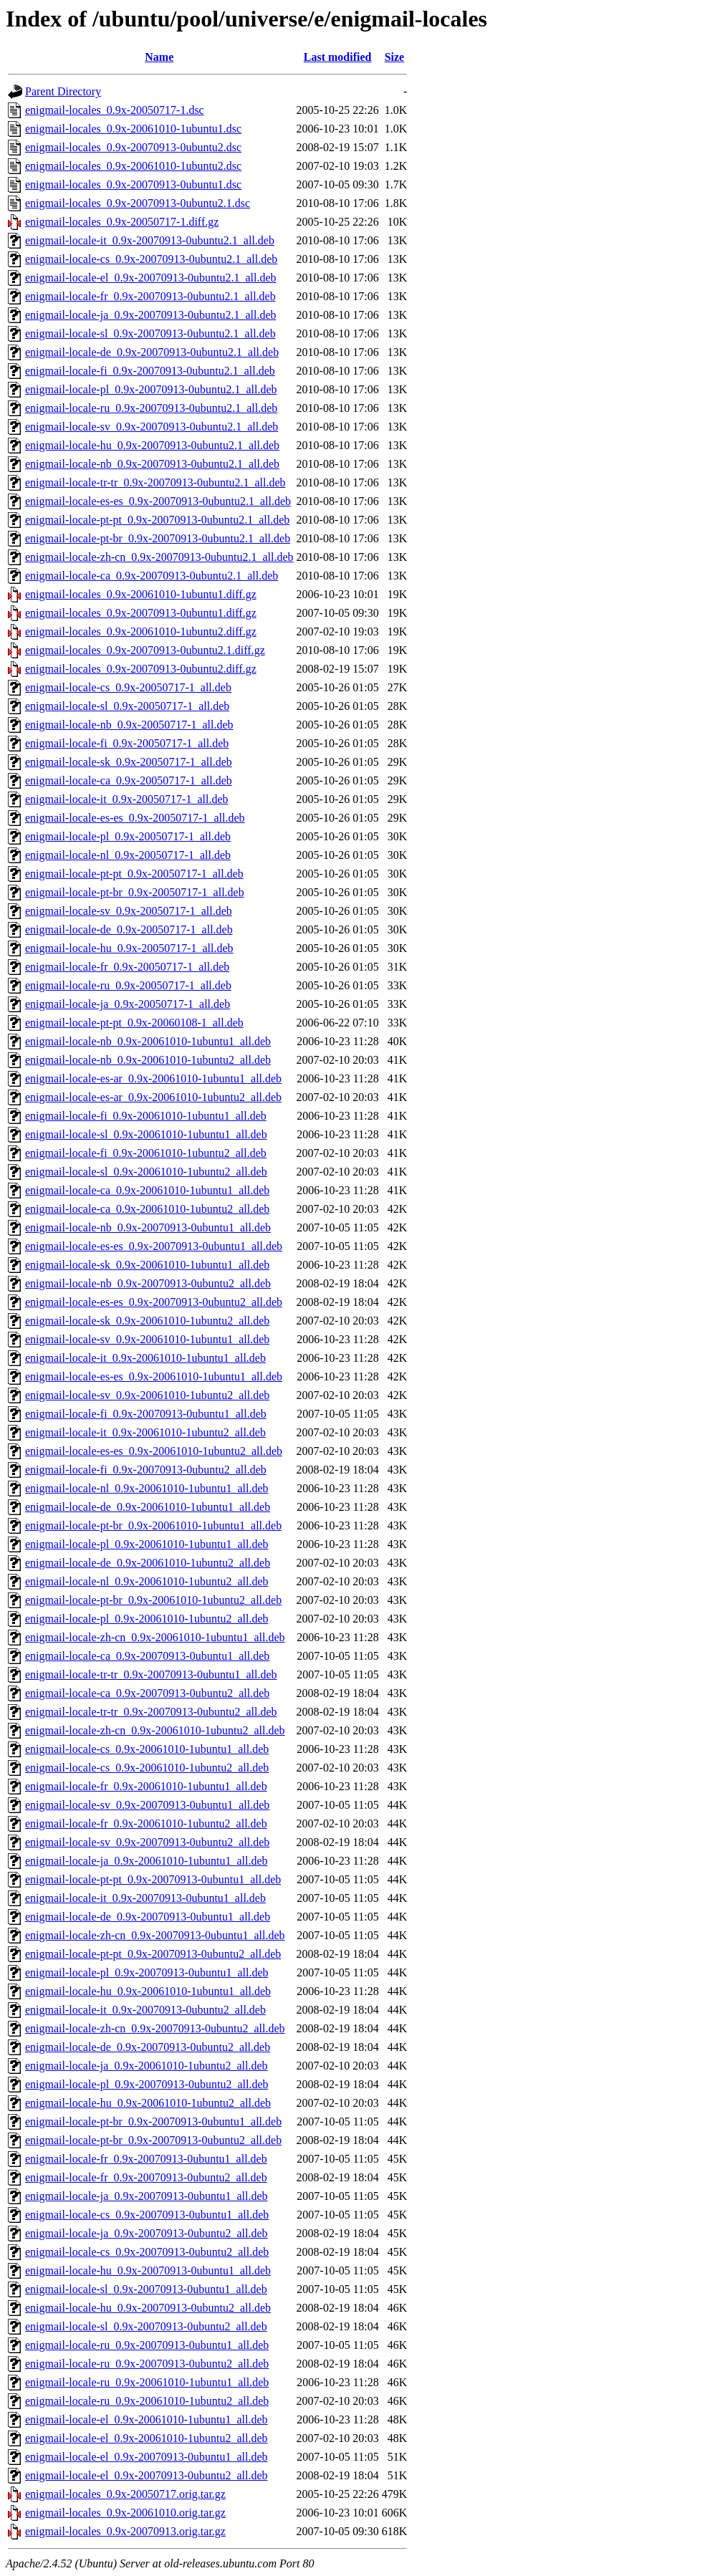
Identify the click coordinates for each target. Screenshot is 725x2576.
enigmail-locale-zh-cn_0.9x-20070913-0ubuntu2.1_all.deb (159, 557)
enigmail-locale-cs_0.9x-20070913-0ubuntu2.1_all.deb (151, 259)
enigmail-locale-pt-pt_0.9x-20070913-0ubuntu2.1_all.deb (157, 520)
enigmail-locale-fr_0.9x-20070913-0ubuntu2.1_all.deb (150, 296)
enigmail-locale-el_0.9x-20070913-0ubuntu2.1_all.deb (151, 277)
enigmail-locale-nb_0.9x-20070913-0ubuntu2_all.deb (148, 1283)
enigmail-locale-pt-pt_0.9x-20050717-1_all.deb (134, 874)
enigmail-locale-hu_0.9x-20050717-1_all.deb (129, 948)
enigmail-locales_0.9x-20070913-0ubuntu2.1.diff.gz (145, 650)
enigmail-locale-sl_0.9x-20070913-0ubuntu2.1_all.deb (150, 333)
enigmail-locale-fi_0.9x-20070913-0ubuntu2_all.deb (146, 1470)
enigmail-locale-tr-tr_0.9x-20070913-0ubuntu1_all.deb (151, 1674)
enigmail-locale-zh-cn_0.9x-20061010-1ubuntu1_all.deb (155, 1637)
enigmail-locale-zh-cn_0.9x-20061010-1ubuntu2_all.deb (155, 1730)
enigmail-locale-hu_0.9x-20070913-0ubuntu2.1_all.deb (152, 445)
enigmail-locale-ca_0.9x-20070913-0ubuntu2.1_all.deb (151, 575)
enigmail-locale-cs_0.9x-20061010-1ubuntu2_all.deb (147, 1768)
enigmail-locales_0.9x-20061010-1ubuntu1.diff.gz (140, 594)
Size (395, 57)
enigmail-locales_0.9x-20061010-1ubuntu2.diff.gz (140, 631)
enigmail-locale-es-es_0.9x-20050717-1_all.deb (135, 818)
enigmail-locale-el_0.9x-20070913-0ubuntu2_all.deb (146, 2475)
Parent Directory (63, 91)
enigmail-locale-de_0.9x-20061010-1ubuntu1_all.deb (147, 1507)
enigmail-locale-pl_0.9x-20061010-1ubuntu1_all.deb (146, 1544)
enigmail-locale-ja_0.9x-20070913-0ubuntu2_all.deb (146, 2233)
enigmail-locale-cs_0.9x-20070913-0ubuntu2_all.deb (147, 2252)
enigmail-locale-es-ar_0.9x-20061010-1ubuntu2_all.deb (153, 1097)
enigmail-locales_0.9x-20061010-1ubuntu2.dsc (133, 166)
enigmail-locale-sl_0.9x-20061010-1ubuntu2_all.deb (146, 1172)
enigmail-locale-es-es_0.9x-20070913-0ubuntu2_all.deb (153, 1302)
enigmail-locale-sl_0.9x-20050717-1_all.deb (127, 706)
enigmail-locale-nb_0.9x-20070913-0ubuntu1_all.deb (148, 1227)
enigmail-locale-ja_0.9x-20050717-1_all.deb (127, 1004)
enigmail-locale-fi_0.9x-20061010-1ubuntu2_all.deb (146, 1153)
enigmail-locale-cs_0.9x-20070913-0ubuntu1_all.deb (147, 2215)
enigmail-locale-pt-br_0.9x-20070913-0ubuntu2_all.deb (153, 2140)
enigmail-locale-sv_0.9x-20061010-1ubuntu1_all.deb (147, 1339)
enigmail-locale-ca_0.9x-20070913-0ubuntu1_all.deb (147, 1656)
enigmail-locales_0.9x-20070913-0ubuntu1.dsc (133, 184)
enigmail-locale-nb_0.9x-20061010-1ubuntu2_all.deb (148, 1060)
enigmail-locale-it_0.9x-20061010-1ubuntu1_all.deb (145, 1358)
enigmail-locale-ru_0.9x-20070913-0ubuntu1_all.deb (147, 2345)
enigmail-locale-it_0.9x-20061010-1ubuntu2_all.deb (145, 1432)
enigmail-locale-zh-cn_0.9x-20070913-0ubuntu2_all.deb (155, 2028)
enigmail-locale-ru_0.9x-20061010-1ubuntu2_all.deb (147, 2401)
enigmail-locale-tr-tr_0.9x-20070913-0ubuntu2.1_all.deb (155, 482)
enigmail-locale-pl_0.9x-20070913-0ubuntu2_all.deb (146, 2084)
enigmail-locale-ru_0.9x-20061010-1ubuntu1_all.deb (147, 2382)
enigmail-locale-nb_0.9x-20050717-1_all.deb (129, 725)
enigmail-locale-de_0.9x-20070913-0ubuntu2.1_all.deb (152, 352)
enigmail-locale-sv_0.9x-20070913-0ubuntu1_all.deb (147, 1805)
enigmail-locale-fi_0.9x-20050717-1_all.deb (127, 743)
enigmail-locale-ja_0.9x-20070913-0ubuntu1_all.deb (146, 2196)
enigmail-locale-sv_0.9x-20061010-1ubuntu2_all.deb (147, 1395)
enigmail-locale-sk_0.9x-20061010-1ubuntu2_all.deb (147, 1321)
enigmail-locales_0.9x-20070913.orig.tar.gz (125, 2531)
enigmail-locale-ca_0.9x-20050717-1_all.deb (128, 780)
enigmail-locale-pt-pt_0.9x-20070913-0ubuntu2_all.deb (153, 1954)
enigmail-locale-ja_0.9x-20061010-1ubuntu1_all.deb (146, 1861)
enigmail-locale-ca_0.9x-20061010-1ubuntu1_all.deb (147, 1190)
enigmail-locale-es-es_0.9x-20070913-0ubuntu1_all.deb (153, 1246)
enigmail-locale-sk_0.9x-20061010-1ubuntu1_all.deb (147, 1265)
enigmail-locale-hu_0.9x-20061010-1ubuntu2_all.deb (148, 2103)
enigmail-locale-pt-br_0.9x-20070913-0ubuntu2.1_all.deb (157, 538)
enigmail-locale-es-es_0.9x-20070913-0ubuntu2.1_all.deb (158, 501)
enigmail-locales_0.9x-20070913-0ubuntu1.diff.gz (140, 613)
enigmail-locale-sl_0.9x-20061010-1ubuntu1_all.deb (146, 1134)
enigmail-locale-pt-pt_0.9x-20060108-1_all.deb (134, 1023)
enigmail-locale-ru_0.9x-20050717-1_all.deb (128, 985)
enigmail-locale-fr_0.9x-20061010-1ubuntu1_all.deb (146, 1786)
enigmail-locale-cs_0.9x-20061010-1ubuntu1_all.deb (147, 1749)
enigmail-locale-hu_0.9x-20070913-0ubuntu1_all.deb (148, 2270)
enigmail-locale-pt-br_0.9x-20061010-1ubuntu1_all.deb (153, 1525)
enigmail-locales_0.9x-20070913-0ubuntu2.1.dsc (137, 203)
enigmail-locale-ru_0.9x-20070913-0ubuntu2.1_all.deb (151, 408)
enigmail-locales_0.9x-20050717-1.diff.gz (122, 222)
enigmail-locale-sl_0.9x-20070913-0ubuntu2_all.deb (146, 2326)
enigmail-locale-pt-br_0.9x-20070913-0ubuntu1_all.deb (153, 2121)
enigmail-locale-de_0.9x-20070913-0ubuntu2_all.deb (147, 2047)
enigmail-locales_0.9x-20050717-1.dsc (114, 110)
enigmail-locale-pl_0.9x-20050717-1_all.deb (128, 836)
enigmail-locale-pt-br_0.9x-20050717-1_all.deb (134, 892)
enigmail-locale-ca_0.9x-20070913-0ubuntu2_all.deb (147, 1693)
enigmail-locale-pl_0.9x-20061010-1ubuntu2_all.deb (146, 1619)
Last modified (338, 57)
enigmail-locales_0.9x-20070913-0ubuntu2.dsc (133, 147)
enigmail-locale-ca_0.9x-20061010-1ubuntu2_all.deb (147, 1209)
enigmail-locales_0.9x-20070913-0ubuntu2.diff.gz (140, 669)
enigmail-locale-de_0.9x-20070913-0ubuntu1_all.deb (147, 1917)
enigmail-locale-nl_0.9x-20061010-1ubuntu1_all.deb (146, 1488)
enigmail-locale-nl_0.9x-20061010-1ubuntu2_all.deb (146, 1581)
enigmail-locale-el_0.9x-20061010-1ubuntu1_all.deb (146, 2419)
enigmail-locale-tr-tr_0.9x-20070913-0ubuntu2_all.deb (151, 1712)
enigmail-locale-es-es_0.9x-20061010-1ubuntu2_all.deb (153, 1451)
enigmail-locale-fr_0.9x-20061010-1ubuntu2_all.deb (146, 1823)
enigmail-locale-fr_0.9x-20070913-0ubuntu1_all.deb (146, 2159)
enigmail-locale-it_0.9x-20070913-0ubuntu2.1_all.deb (149, 240)
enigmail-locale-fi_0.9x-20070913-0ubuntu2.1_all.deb (150, 371)
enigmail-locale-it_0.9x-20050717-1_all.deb (126, 799)
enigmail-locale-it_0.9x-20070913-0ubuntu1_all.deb (145, 1898)
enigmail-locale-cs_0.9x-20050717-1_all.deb (128, 687)
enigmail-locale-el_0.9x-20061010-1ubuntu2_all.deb (146, 2438)
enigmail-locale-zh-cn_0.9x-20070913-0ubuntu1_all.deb (155, 1935)
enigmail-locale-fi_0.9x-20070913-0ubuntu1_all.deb (146, 1414)
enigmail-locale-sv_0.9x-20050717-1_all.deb (128, 911)
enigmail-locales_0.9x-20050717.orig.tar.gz (125, 2494)
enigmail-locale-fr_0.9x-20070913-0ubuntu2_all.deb (146, 2177)
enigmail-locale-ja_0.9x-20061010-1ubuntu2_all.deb (146, 2066)
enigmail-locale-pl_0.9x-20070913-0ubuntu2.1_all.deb (151, 389)
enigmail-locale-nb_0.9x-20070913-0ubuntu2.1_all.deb (152, 464)
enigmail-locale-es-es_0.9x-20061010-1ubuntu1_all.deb (153, 1376)
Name (159, 57)
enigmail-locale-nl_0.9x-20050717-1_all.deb (128, 855)
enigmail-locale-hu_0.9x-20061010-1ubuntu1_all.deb (148, 1991)
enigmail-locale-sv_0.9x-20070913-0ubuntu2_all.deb (147, 1842)
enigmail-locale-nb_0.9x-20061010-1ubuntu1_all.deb (148, 1041)
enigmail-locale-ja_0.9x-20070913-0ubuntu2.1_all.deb (151, 315)
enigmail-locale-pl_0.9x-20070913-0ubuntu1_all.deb (146, 1972)
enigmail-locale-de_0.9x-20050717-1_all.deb (129, 929)
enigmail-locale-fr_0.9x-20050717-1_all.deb (127, 967)
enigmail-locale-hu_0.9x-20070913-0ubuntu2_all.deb (148, 2308)
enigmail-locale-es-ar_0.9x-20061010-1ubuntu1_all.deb (153, 1078)
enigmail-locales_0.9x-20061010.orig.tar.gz (125, 2513)
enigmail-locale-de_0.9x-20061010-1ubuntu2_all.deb (147, 1563)
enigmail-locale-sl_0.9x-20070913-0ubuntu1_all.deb (146, 2289)
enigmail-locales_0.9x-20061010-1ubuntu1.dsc (133, 128)
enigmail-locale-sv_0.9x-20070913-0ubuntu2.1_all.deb (151, 426)
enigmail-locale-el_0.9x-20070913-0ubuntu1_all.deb (146, 2457)
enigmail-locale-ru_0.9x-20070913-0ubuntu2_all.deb (147, 2364)
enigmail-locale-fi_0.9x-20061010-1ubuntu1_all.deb (146, 1116)
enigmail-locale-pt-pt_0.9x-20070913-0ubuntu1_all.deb (153, 1879)
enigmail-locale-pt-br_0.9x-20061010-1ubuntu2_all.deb (153, 1600)
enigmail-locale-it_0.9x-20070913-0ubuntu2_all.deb (145, 2010)
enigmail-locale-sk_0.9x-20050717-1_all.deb (128, 762)
